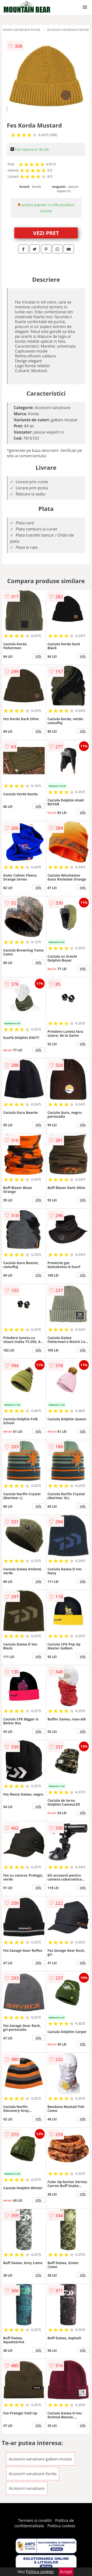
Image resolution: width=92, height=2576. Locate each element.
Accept (66, 2571)
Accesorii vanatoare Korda (68, 29)
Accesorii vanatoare (27, 2488)
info (38, 656)
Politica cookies (61, 2526)
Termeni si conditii (35, 2520)
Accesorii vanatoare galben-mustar (40, 2459)
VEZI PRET (46, 232)
